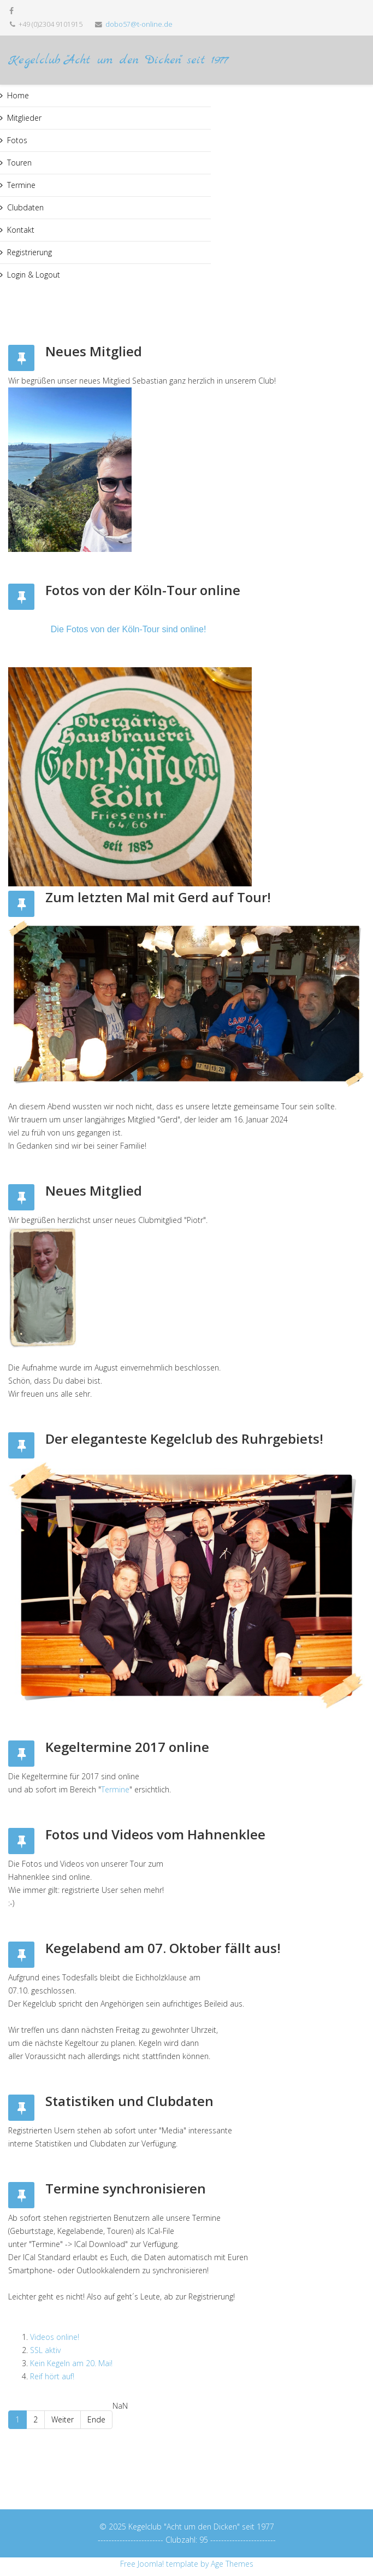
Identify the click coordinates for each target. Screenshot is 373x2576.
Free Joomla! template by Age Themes (186, 2564)
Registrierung (29, 252)
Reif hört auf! (52, 2376)
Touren (19, 162)
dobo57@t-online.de (139, 24)
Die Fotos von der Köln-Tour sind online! (128, 629)
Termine (21, 185)
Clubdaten (25, 207)
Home (18, 95)
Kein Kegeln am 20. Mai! (71, 2363)
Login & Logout (33, 274)
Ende (96, 2419)
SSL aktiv (45, 2350)
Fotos (17, 140)
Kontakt (20, 230)
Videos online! (54, 2337)
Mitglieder (24, 118)
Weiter (62, 2419)
